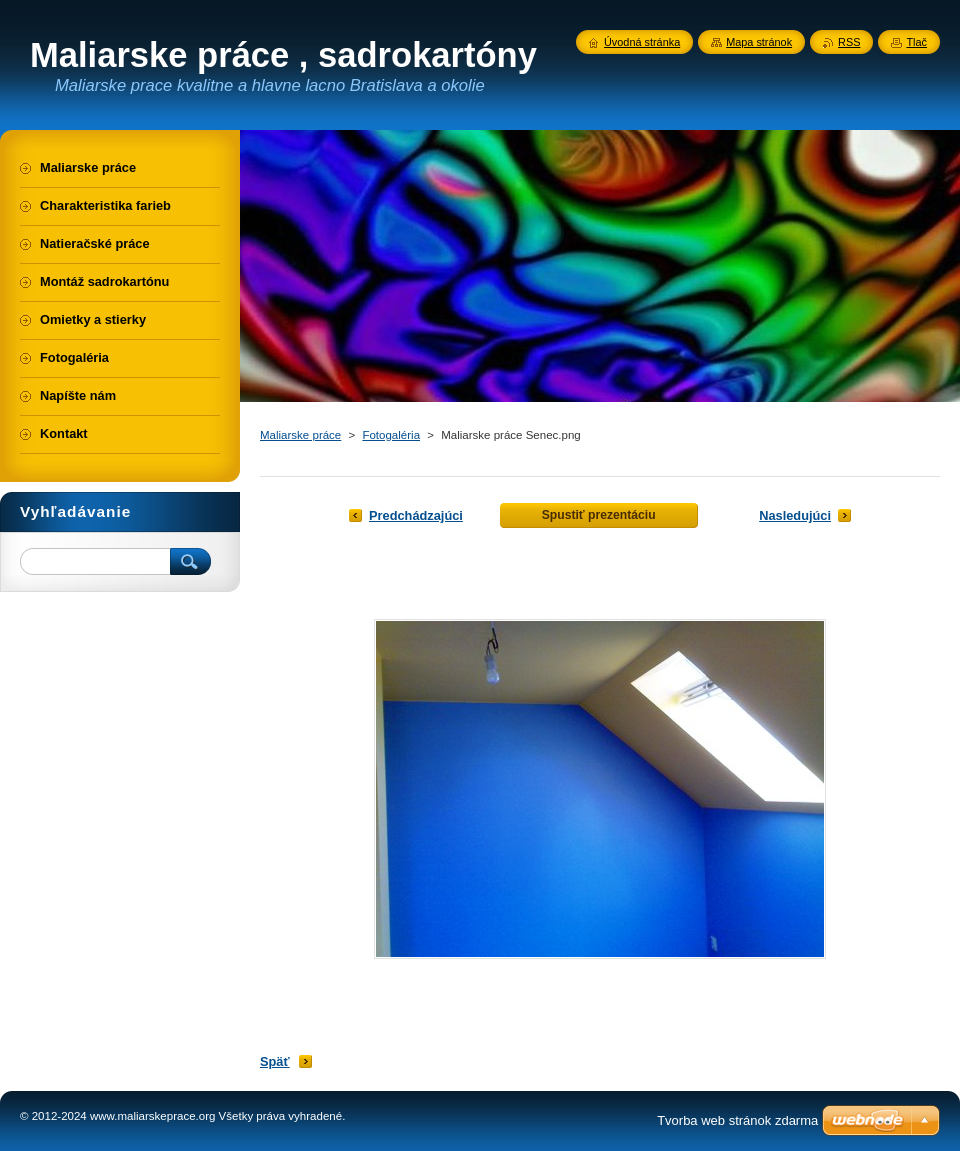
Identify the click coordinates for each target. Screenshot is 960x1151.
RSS (849, 42)
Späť (275, 1061)
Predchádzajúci (416, 515)
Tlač (916, 42)
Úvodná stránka (642, 42)
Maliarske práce (300, 435)
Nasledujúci (795, 515)
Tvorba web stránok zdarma (737, 1120)
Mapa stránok (759, 42)
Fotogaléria (391, 435)
